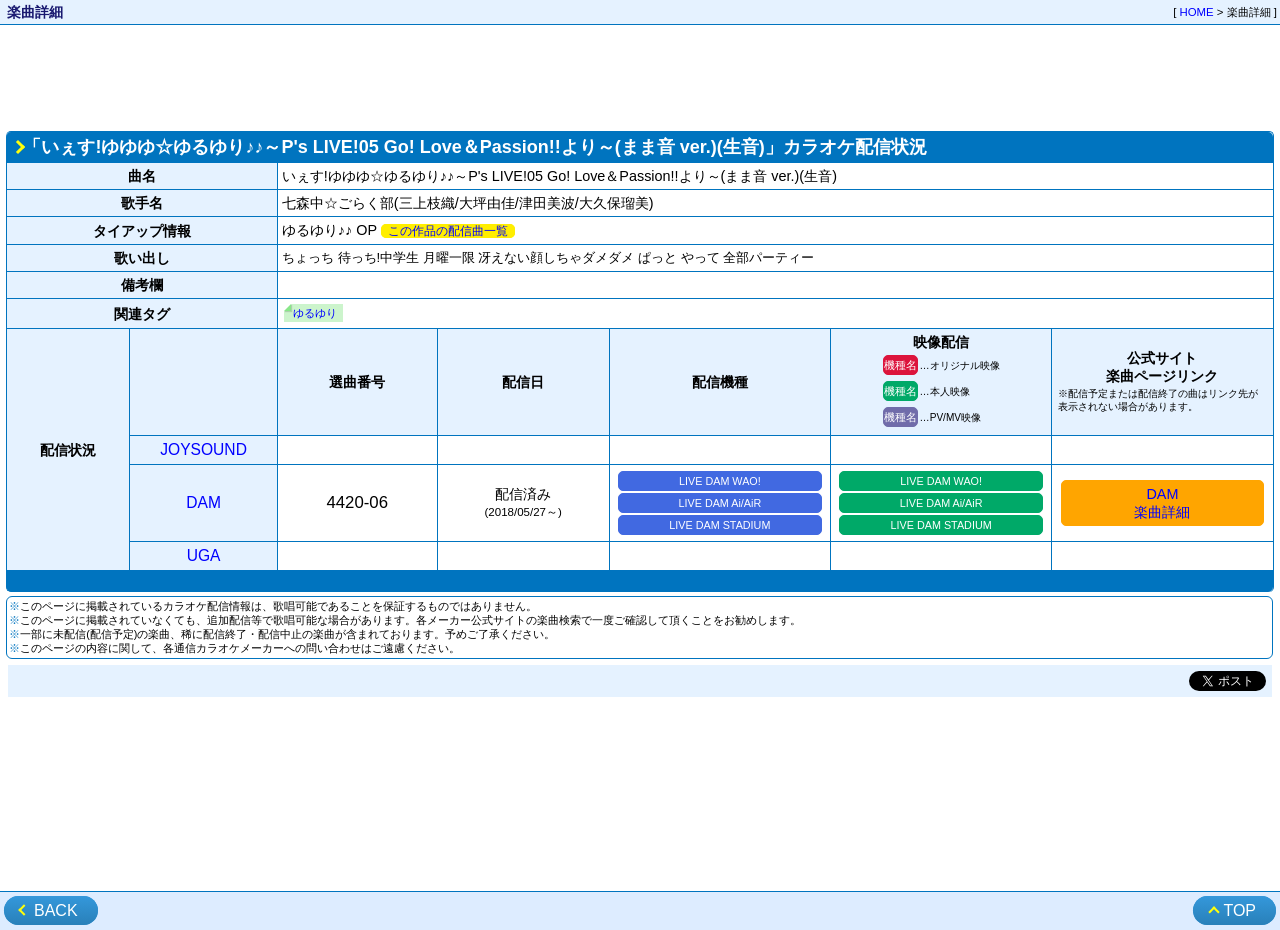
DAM (203, 502)
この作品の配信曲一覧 (448, 231)
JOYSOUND (203, 449)
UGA (204, 555)
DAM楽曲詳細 (1162, 503)
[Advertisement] (640, 76)
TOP (1239, 910)
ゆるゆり (315, 313)
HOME (1197, 12)
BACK (56, 910)
